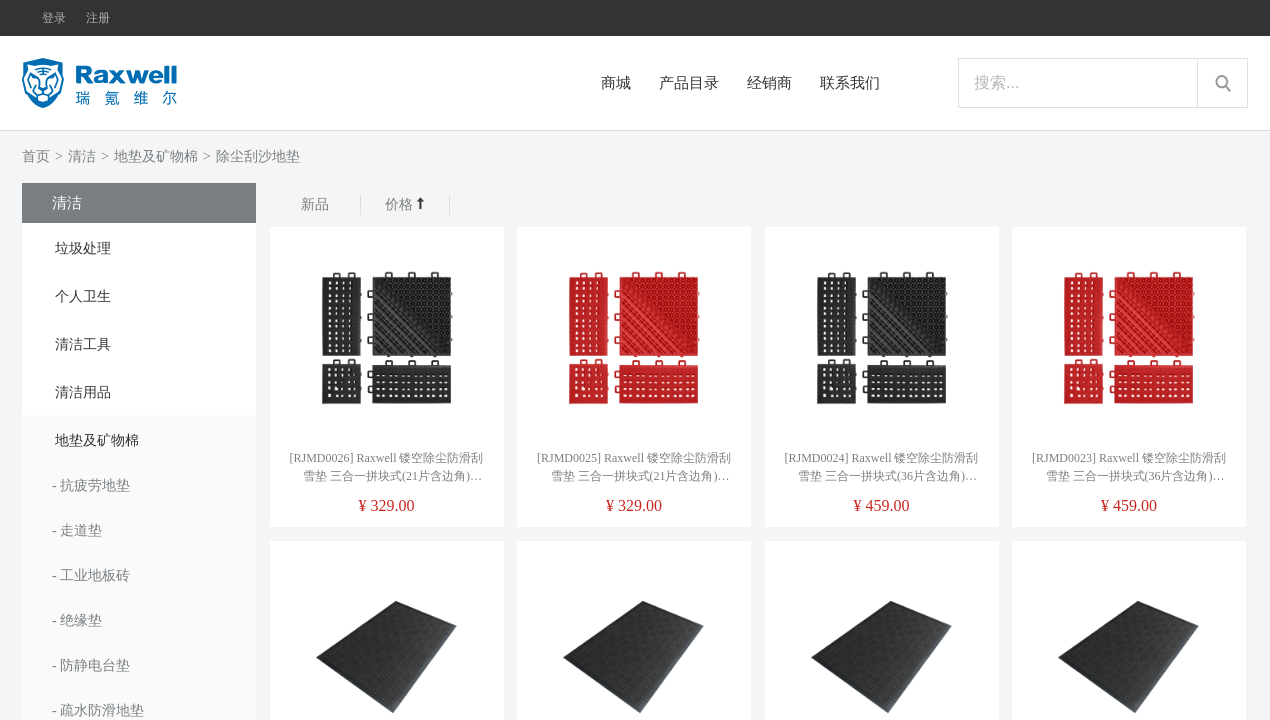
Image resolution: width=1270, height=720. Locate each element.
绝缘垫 (81, 620)
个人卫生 (83, 296)
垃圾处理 (83, 248)
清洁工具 (83, 344)
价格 (405, 204)
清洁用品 (83, 392)
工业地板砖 (95, 575)
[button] (139, 247)
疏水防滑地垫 (102, 710)
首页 (36, 156)
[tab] (139, 247)
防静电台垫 (95, 665)
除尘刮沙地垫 (258, 156)
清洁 (82, 156)
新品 (315, 204)
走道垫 (81, 530)
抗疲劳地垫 (95, 485)
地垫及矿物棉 (156, 156)
